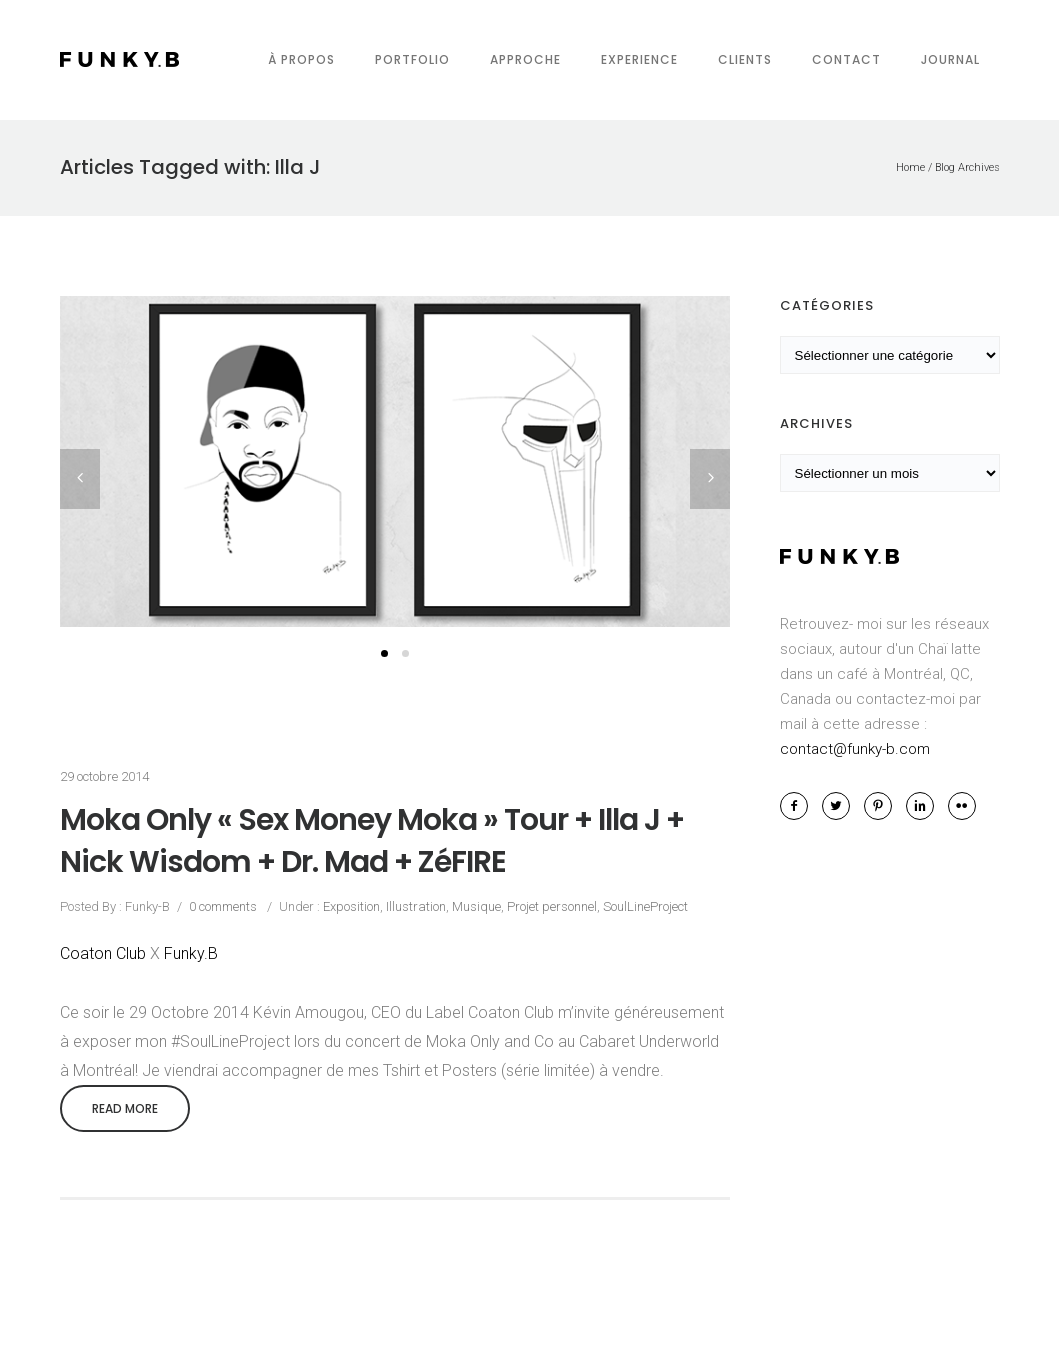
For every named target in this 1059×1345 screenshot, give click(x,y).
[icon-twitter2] (841, 806)
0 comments (223, 906)
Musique (476, 906)
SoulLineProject (645, 906)
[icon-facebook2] (799, 806)
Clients (745, 59)
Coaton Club (103, 953)
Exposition (350, 906)
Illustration (416, 906)
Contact (846, 59)
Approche (525, 59)
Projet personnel (552, 906)
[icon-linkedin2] (925, 806)
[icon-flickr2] (962, 806)
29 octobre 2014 (104, 776)
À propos (301, 59)
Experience (639, 59)
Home (910, 167)
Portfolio (412, 59)
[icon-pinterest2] (883, 806)
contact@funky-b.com (855, 749)
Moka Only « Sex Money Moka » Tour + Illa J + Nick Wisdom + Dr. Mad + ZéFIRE (372, 841)
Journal (950, 59)
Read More (125, 1108)
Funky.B (191, 953)
